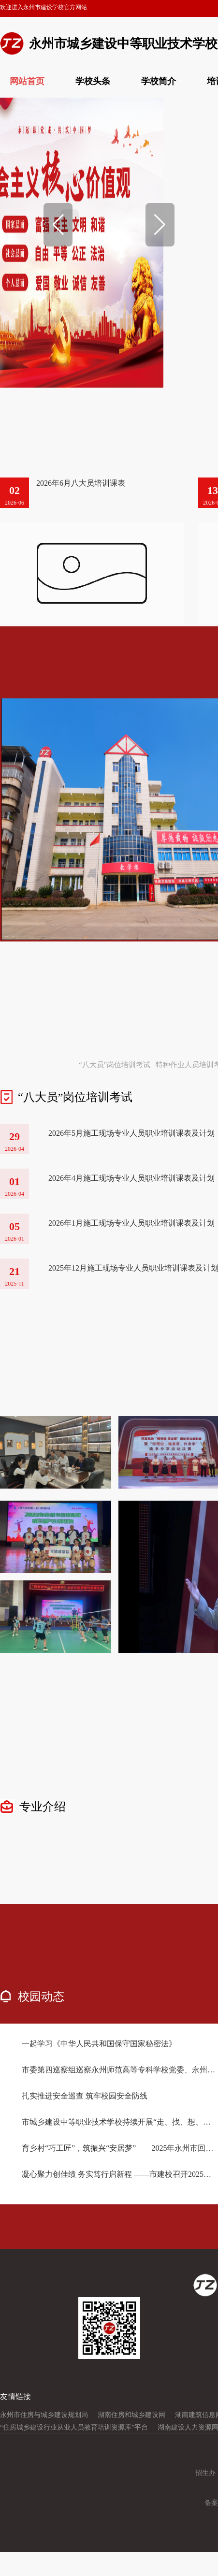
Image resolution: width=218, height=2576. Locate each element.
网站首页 (27, 81)
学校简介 (158, 81)
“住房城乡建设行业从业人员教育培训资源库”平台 (74, 2427)
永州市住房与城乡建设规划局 (44, 2414)
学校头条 (92, 81)
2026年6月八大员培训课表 (80, 483)
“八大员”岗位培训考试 (114, 1065)
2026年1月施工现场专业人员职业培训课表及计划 (131, 1223)
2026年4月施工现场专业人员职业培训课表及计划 (131, 1178)
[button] (58, 224)
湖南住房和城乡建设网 (131, 2414)
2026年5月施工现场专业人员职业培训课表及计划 (131, 1133)
